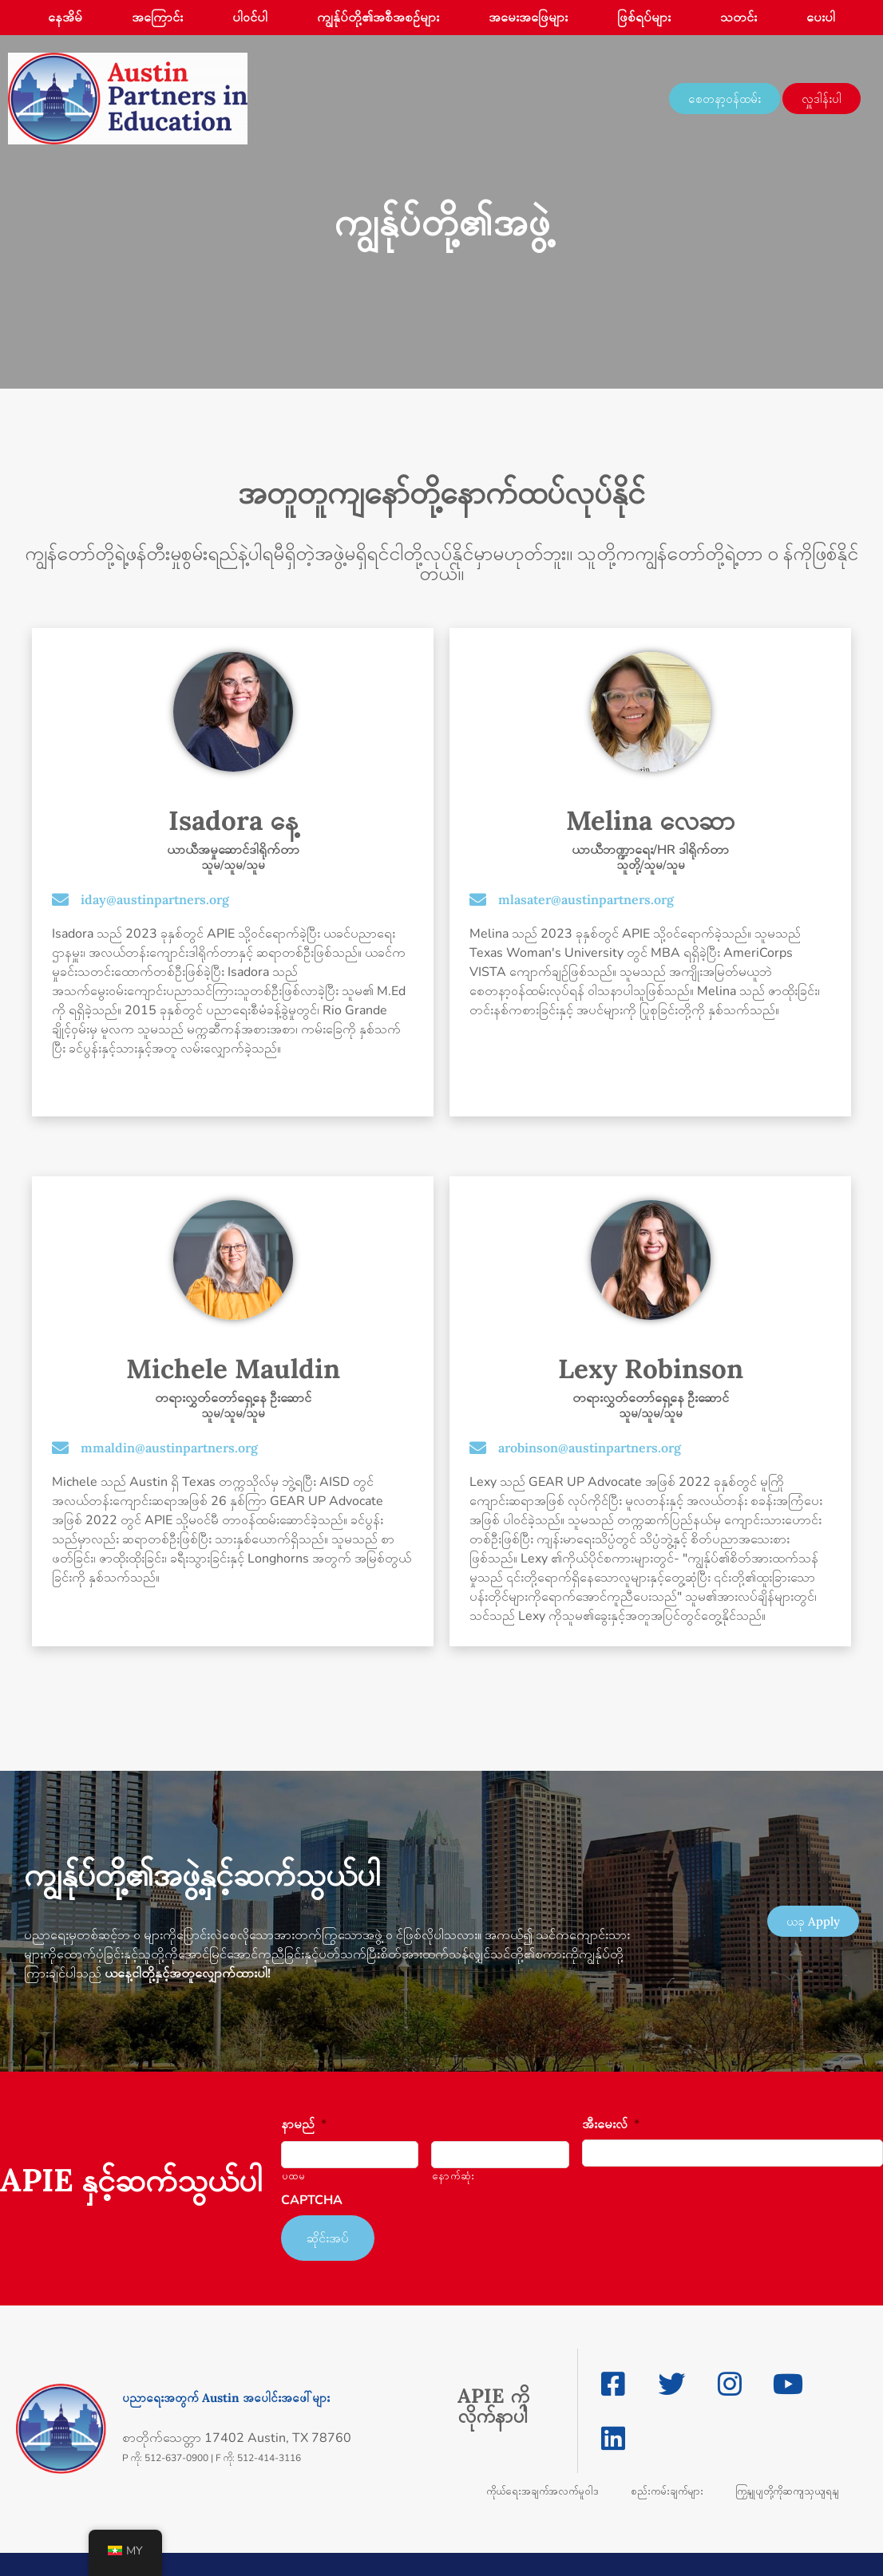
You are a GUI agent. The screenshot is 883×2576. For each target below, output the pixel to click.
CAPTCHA (312, 2200)
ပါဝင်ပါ (249, 18)
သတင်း (738, 18)
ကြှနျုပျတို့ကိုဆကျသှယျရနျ (787, 2482)
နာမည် (304, 2124)
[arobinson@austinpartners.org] (477, 1448)
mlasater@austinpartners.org (586, 899)
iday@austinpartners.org (155, 899)
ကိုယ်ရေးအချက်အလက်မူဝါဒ (542, 2482)
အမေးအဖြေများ (528, 18)
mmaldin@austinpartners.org (169, 1448)
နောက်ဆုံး (453, 2176)
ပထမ (294, 2176)
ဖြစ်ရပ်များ (644, 18)
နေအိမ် (65, 18)
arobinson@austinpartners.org (589, 1448)
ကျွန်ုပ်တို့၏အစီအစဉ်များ (378, 18)
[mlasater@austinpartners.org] (477, 899)
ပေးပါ (820, 18)
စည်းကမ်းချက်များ (667, 2482)
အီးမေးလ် (610, 2124)
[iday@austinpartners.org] (60, 899)
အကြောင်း (157, 18)
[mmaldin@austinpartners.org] (60, 1448)
